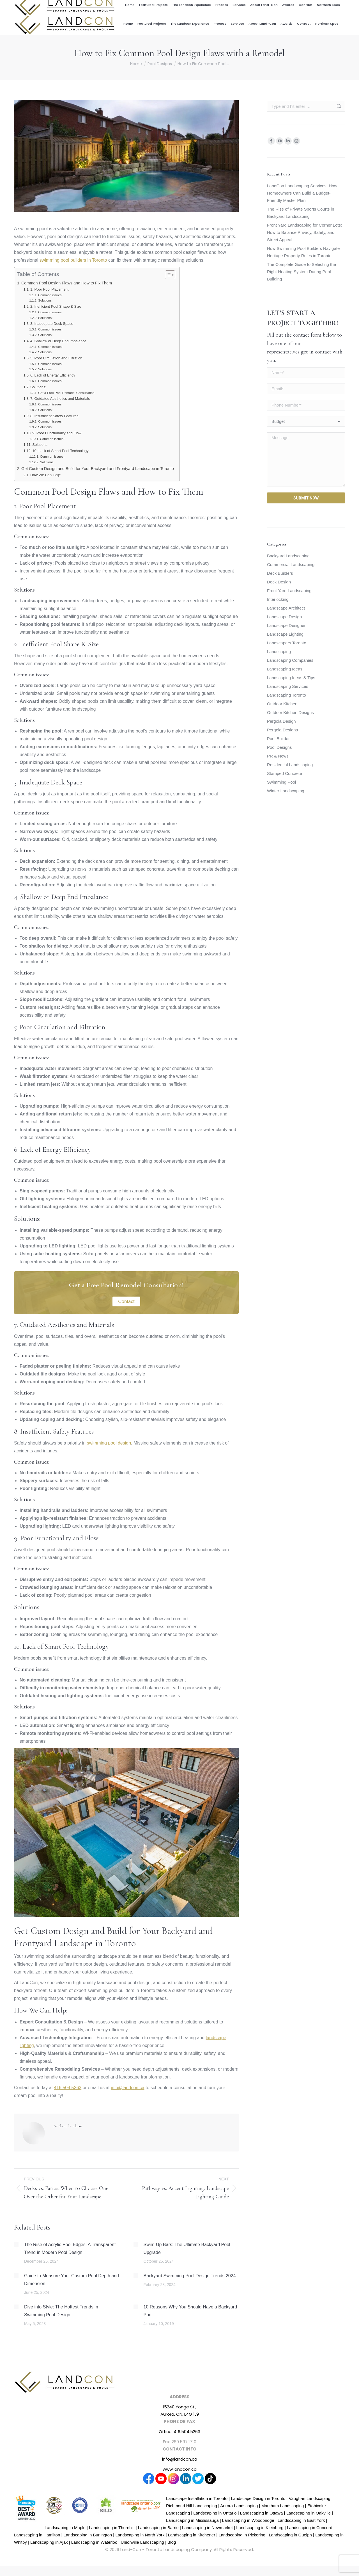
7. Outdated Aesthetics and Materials (60, 398)
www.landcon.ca (180, 2469)
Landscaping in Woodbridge (248, 2520)
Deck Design (279, 581)
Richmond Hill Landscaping (191, 2505)
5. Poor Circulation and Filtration (56, 358)
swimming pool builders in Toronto (73, 260)
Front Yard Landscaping (289, 590)
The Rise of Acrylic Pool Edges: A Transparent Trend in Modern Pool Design (70, 2248)
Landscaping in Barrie (158, 2527)
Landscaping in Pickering (241, 2534)
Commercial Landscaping (290, 564)
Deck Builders (280, 573)
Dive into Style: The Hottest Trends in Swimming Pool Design (61, 2311)
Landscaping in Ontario (214, 2513)
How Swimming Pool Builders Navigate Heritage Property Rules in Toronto (303, 252)
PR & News (278, 756)
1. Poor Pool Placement (49, 289)
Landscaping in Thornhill (111, 2527)
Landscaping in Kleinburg (259, 2527)
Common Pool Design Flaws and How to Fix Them (66, 283)
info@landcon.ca (282, 6)
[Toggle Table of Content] (167, 275)
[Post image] (16, 2244)
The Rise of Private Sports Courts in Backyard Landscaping (300, 213)
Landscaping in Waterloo (94, 2542)
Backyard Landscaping (288, 555)
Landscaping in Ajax (49, 2542)
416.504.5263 (310, 6)
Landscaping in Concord (309, 2527)
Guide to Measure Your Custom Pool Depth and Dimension (71, 2279)
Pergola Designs (282, 729)
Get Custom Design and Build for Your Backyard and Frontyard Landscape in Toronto (97, 468)
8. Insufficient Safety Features (54, 416)
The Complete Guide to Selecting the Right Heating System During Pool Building (301, 271)
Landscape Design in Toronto (258, 2498)
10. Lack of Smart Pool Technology (60, 451)
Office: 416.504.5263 (179, 2431)
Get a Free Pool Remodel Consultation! (66, 392)
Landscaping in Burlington (88, 2534)
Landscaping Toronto (286, 695)
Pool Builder (278, 738)
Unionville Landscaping (142, 2542)
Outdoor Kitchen (282, 703)
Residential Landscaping (290, 764)
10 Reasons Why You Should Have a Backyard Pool (190, 2311)
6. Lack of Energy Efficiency (52, 375)
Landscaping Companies (290, 660)
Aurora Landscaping (239, 2505)
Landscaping (279, 651)
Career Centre (251, 6)
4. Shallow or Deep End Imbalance (58, 341)
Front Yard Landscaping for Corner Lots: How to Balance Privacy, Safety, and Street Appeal (304, 232)
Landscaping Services (287, 686)
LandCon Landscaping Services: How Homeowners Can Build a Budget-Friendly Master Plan (302, 193)
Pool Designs (279, 747)
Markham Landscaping (282, 2505)
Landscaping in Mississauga (192, 2520)
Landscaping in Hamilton (37, 2534)
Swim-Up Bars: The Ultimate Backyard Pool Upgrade (187, 2248)
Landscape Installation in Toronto (196, 2498)
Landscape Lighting (285, 634)
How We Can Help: (45, 475)
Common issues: (50, 295)
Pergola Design (281, 721)
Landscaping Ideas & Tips (291, 677)
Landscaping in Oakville (308, 2513)
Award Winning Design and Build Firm (204, 6)
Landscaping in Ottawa (261, 2513)
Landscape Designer (286, 625)
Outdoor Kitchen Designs (290, 712)
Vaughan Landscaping (309, 2498)
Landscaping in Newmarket (207, 2527)
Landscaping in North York (139, 2534)
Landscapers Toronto (286, 642)
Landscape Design (284, 616)
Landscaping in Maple (65, 2527)
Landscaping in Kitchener (191, 2534)
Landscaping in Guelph (290, 2534)
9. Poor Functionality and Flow (56, 433)
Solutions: (45, 300)
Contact (126, 1301)
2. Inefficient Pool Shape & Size (55, 306)
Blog (171, 2542)
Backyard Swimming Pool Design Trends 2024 (190, 2275)
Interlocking (278, 599)
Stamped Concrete (284, 773)
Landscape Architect (286, 608)
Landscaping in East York (301, 2520)
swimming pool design (109, 1443)
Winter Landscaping (285, 790)
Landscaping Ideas (284, 669)
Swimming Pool (281, 782)
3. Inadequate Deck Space (51, 323)
